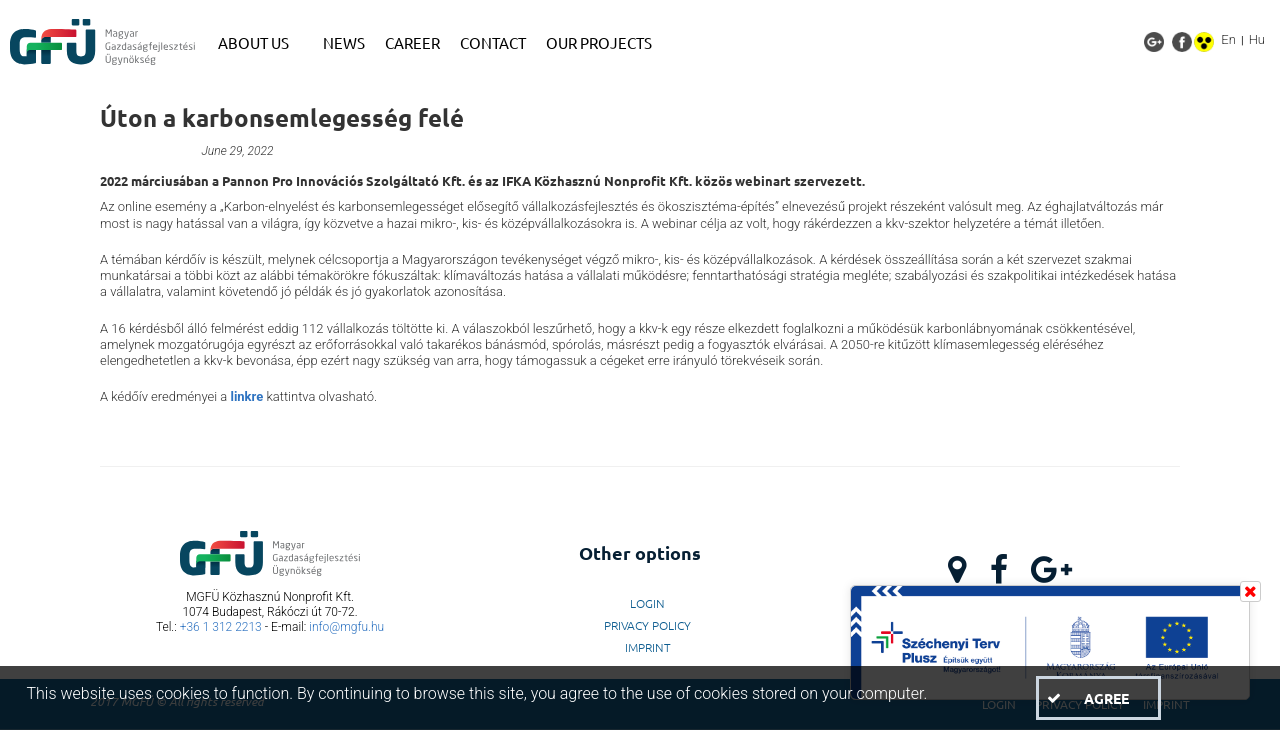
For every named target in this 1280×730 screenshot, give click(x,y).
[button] (1098, 698)
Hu (1257, 39)
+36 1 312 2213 (221, 627)
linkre (246, 396)
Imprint (648, 647)
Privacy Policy (647, 625)
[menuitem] (260, 43)
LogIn (647, 603)
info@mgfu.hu (346, 627)
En (1228, 39)
